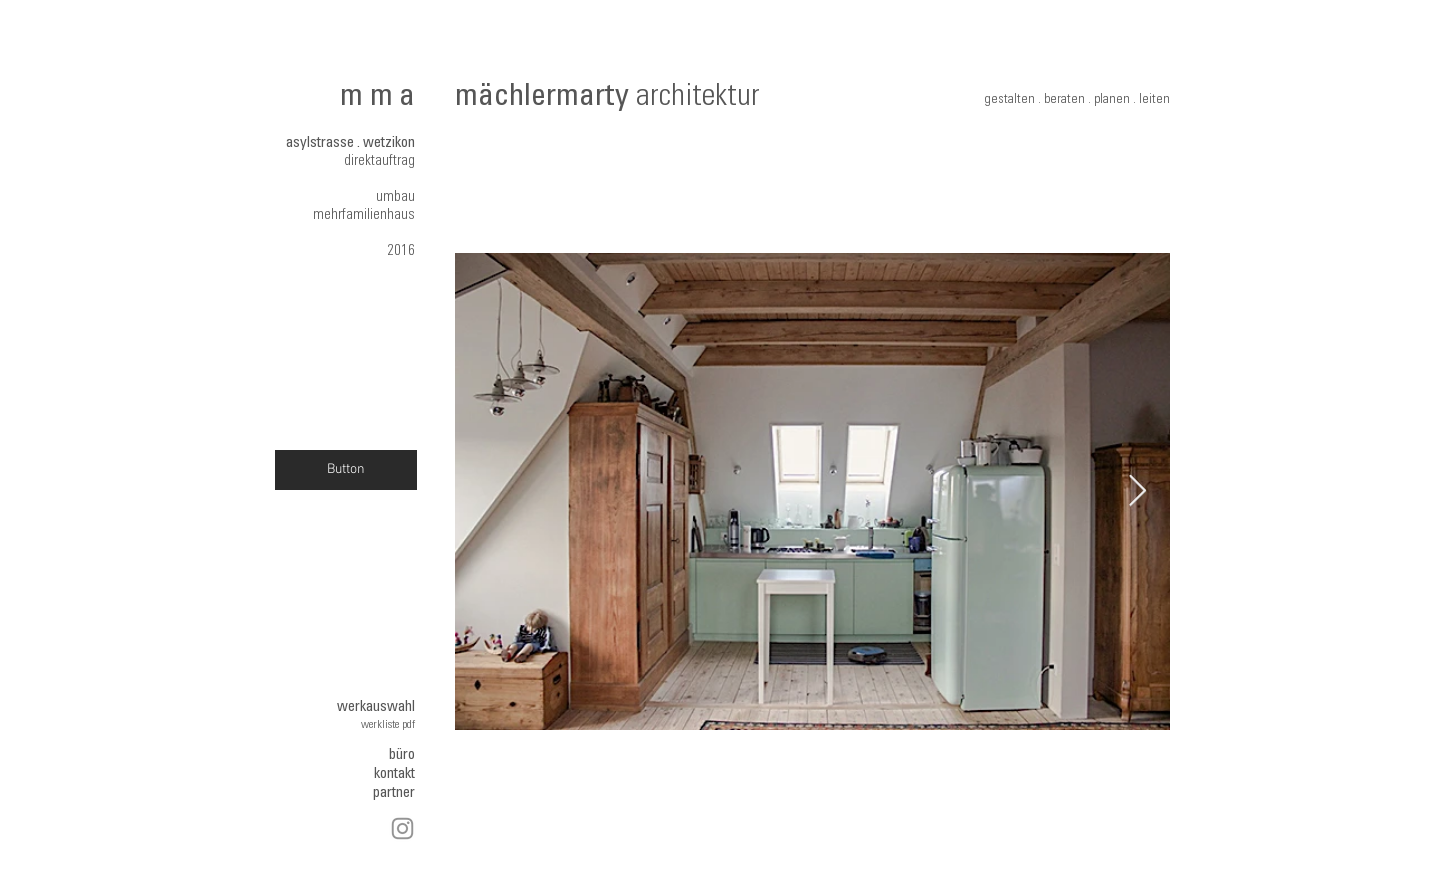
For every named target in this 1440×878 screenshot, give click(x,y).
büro (402, 755)
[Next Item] (1137, 492)
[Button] (346, 470)
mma (380, 98)
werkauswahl (376, 707)
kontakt (394, 774)
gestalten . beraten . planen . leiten (1077, 100)
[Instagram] (402, 828)
